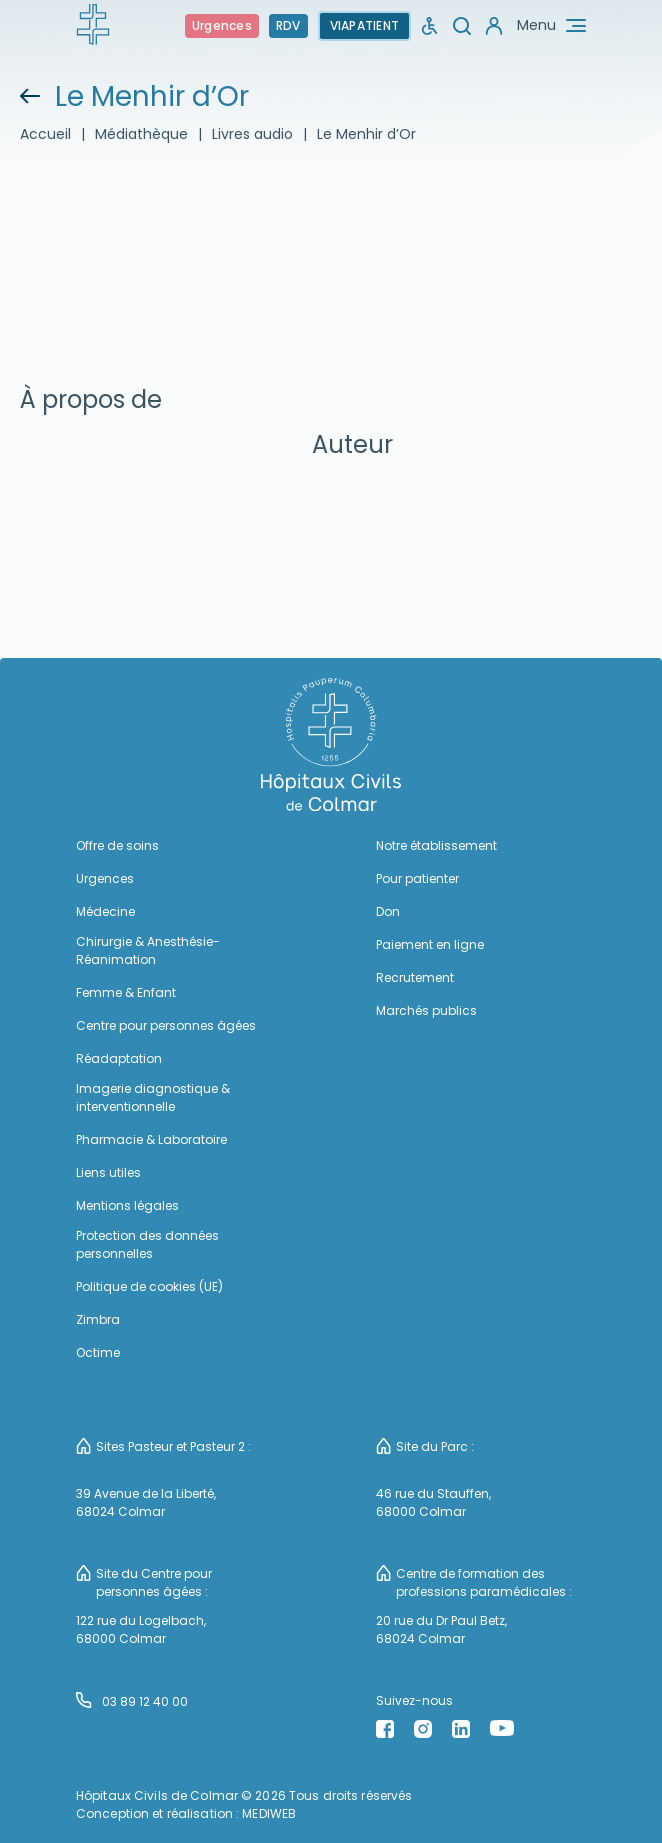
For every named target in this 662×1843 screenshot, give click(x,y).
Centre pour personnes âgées (166, 1025)
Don (388, 911)
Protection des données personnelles (147, 1244)
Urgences (222, 25)
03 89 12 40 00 (132, 1701)
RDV (288, 25)
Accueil (45, 134)
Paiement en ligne (430, 944)
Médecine (105, 911)
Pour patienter (417, 878)
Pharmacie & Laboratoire (151, 1139)
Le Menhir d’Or (366, 134)
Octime (98, 1352)
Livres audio (252, 134)
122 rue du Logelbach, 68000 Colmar (141, 1629)
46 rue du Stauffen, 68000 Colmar (433, 1502)
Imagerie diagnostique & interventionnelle (153, 1097)
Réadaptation (119, 1058)
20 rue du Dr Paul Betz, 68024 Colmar (441, 1629)
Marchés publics (426, 1010)
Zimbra (98, 1319)
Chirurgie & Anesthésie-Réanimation (148, 950)
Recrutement (415, 977)
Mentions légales (127, 1205)
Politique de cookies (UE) (149, 1286)
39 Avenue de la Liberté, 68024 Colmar (146, 1502)
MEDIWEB (269, 1813)
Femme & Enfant (126, 992)
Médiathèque (141, 134)
